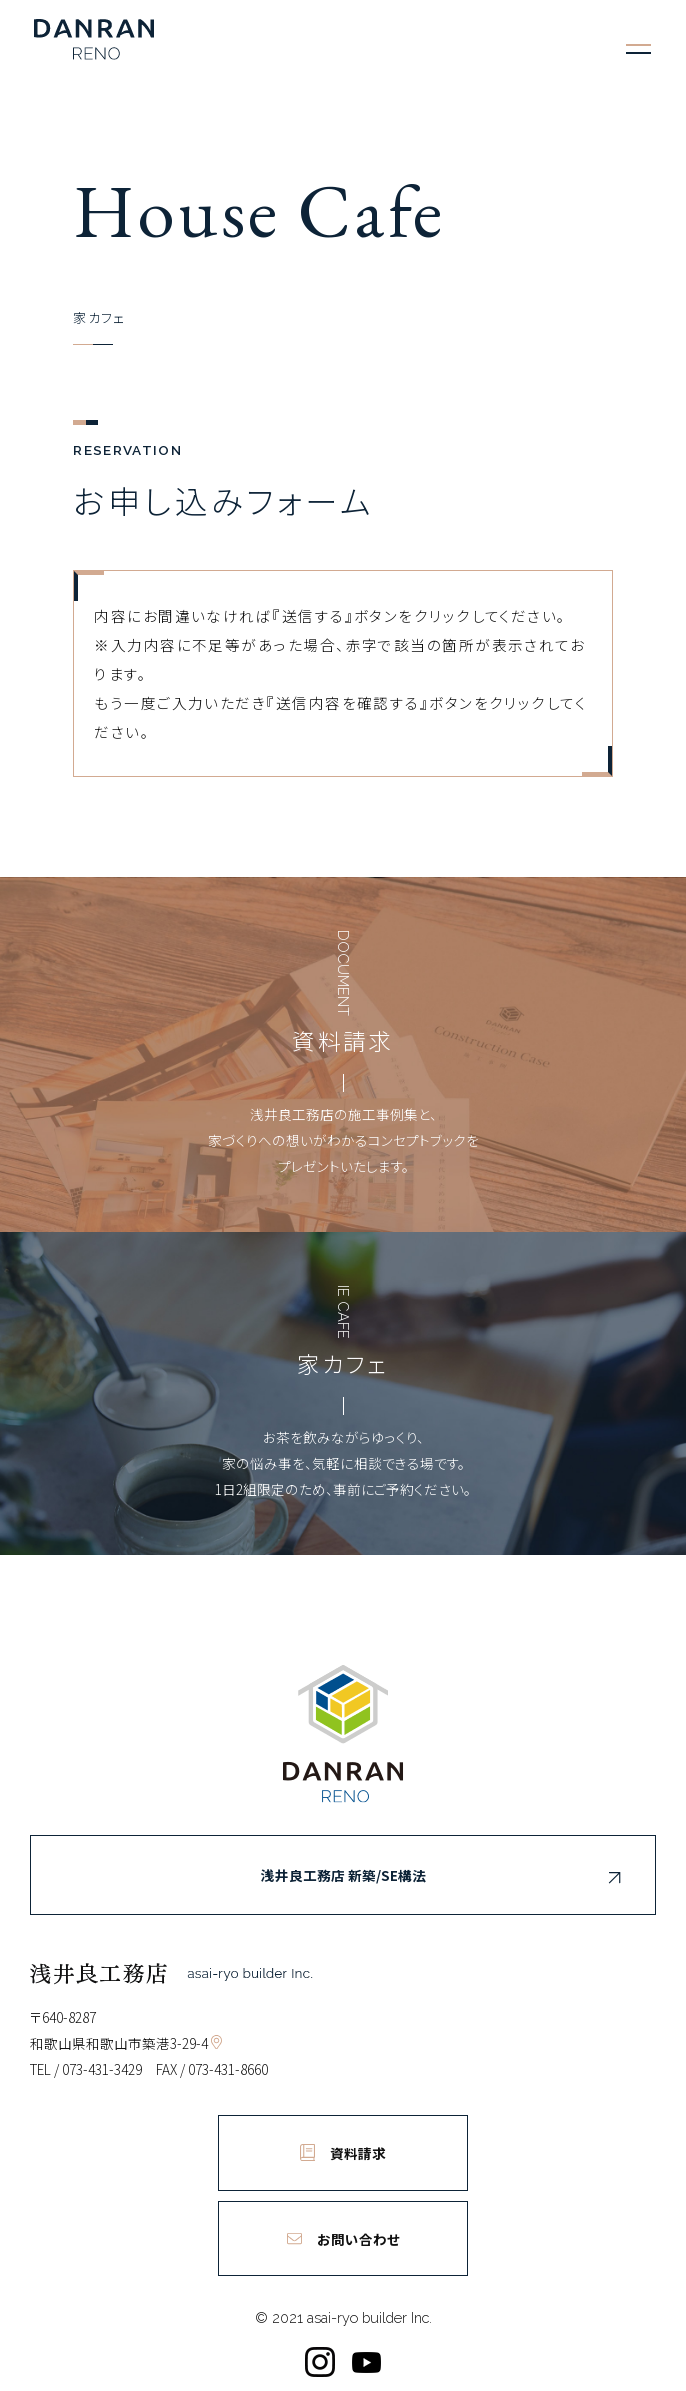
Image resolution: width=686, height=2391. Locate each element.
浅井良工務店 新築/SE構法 (444, 1877)
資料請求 (343, 2153)
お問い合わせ (343, 2239)
